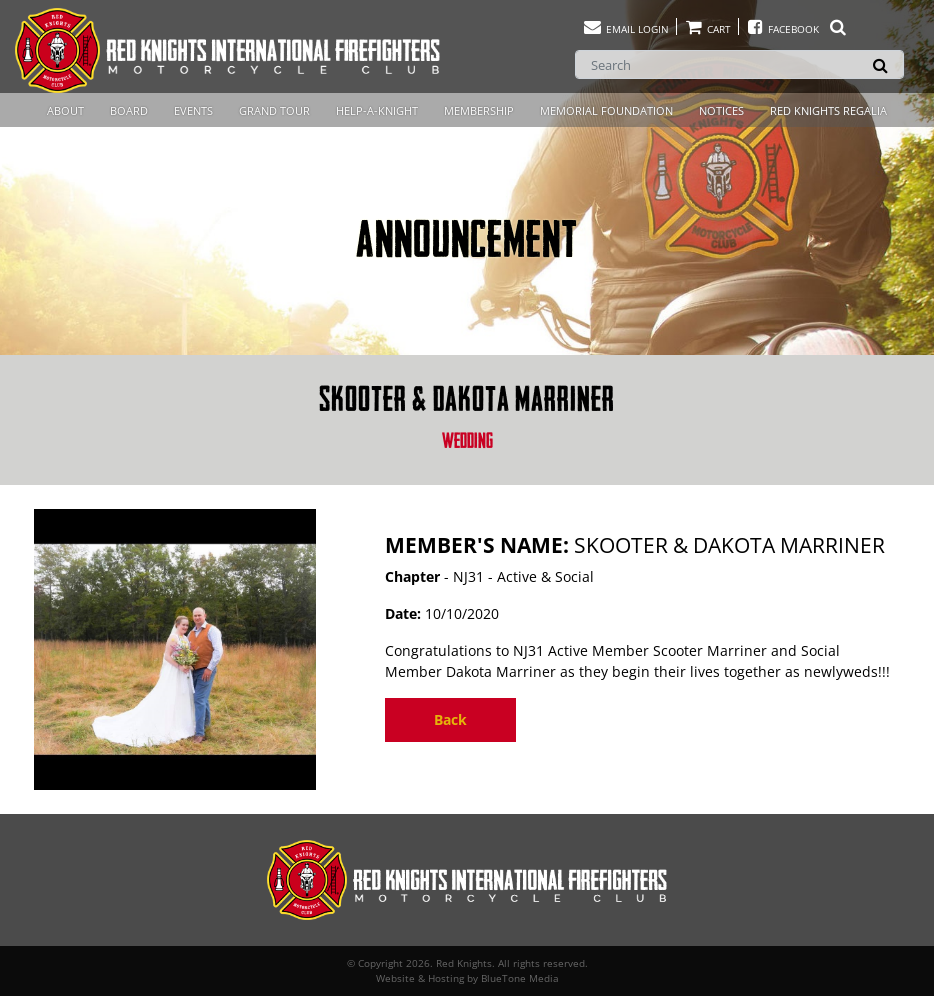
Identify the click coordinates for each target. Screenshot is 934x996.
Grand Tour (274, 110)
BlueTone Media (520, 978)
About (65, 110)
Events (193, 110)
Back (450, 719)
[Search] (739, 64)
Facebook (797, 29)
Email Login (625, 29)
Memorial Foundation (606, 110)
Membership (479, 110)
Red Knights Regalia (828, 110)
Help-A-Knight (377, 110)
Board (129, 110)
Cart (707, 29)
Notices (721, 110)
